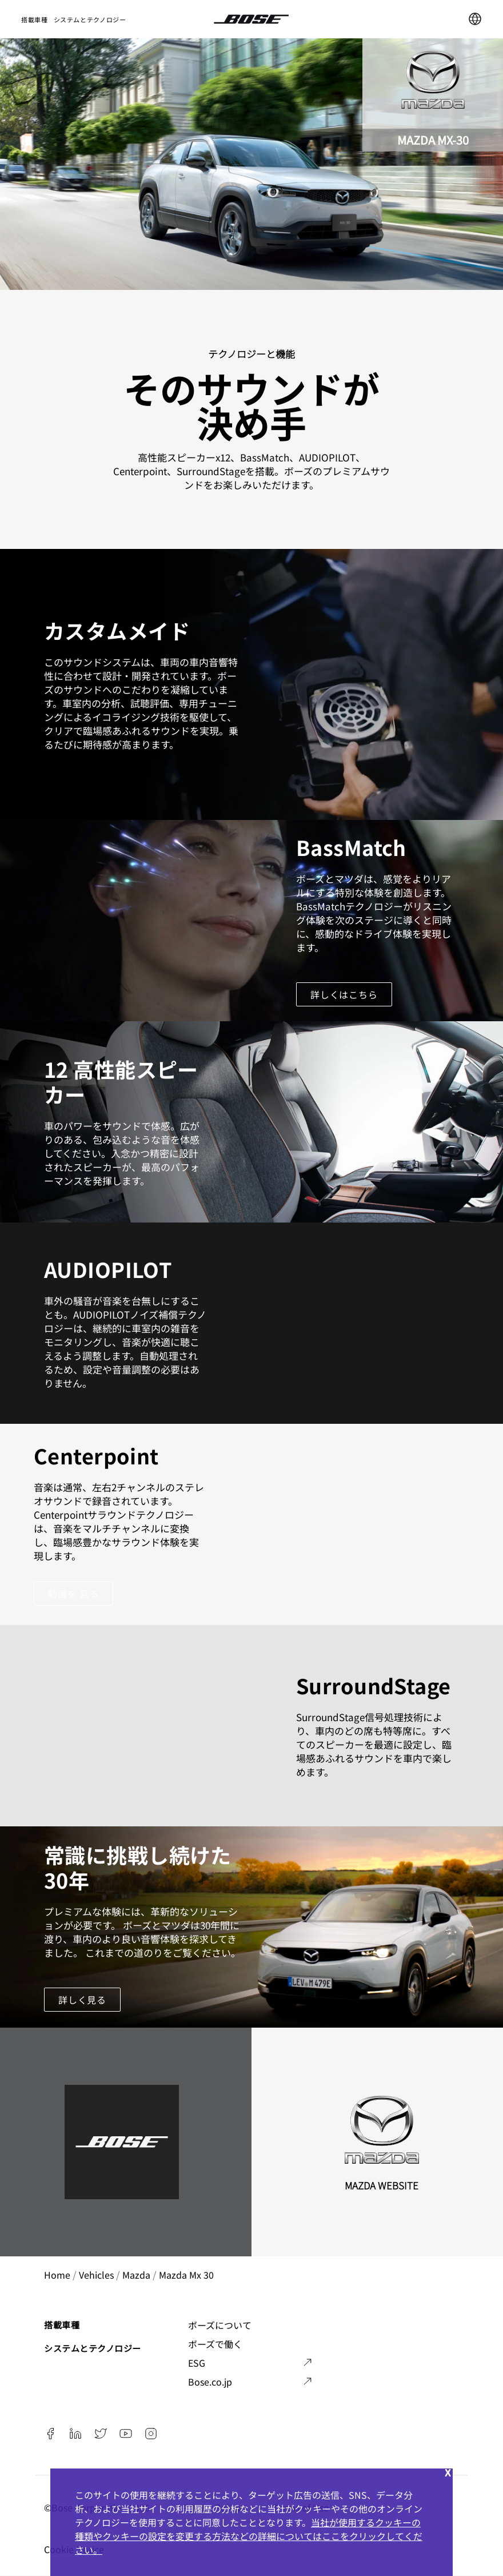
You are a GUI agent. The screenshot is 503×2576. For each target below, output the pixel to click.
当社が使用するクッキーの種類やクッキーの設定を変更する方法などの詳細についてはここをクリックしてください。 (248, 2536)
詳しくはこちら (344, 994)
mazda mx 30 (186, 2275)
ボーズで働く (215, 2344)
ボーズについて (219, 2325)
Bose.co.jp (210, 2381)
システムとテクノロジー (90, 19)
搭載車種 (34, 19)
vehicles (96, 2275)
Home (57, 2275)
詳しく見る (82, 1999)
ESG (196, 2362)
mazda (136, 2275)
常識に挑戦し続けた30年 (137, 1867)
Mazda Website (381, 2185)
